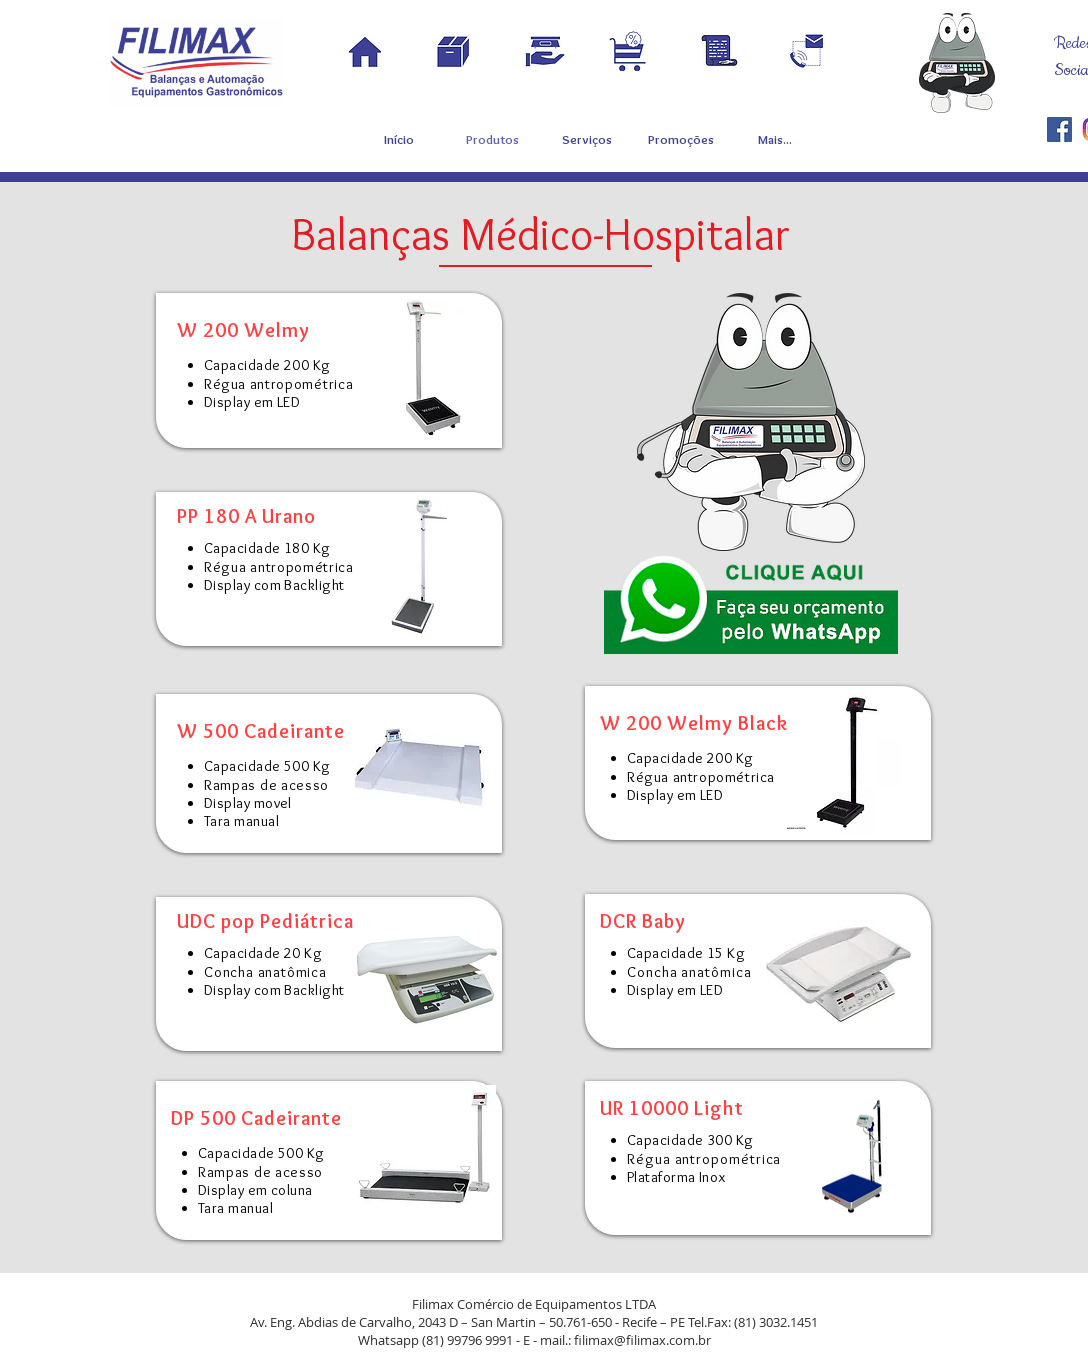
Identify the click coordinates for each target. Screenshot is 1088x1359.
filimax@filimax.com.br (642, 1340)
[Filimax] (1059, 129)
